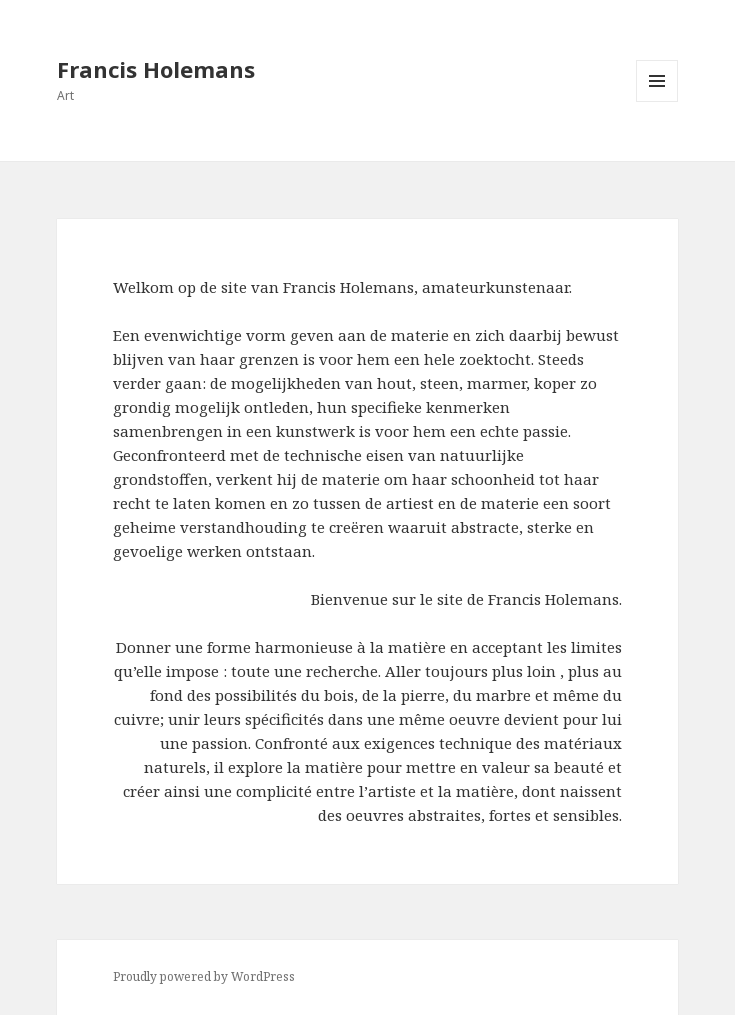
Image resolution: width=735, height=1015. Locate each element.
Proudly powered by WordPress (204, 976)
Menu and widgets (657, 101)
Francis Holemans (156, 69)
